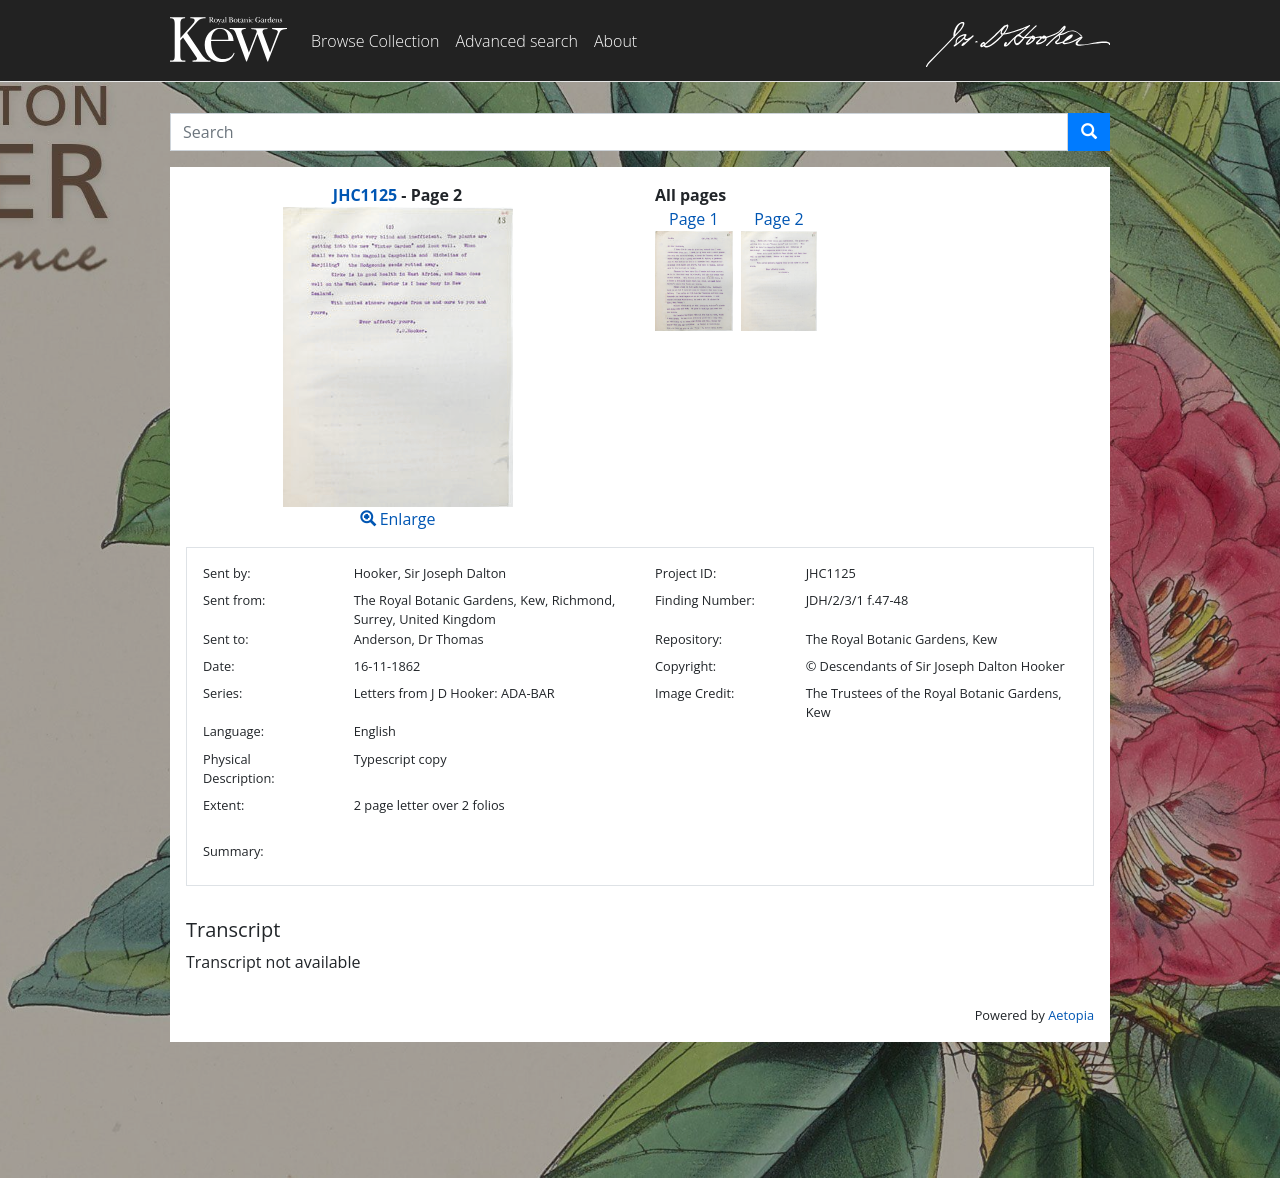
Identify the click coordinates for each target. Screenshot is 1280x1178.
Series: (222, 693)
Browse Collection (375, 41)
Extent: (223, 805)
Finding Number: (705, 600)
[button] (1089, 132)
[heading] (397, 195)
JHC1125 (365, 195)
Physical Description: (239, 768)
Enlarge (397, 368)
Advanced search (516, 41)
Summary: (233, 851)
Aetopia (1071, 1015)
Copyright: (685, 666)
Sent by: (227, 573)
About (615, 41)
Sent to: (226, 639)
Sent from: (234, 600)
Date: (219, 666)
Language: (233, 731)
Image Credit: (694, 693)
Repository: (688, 639)
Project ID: (685, 573)
